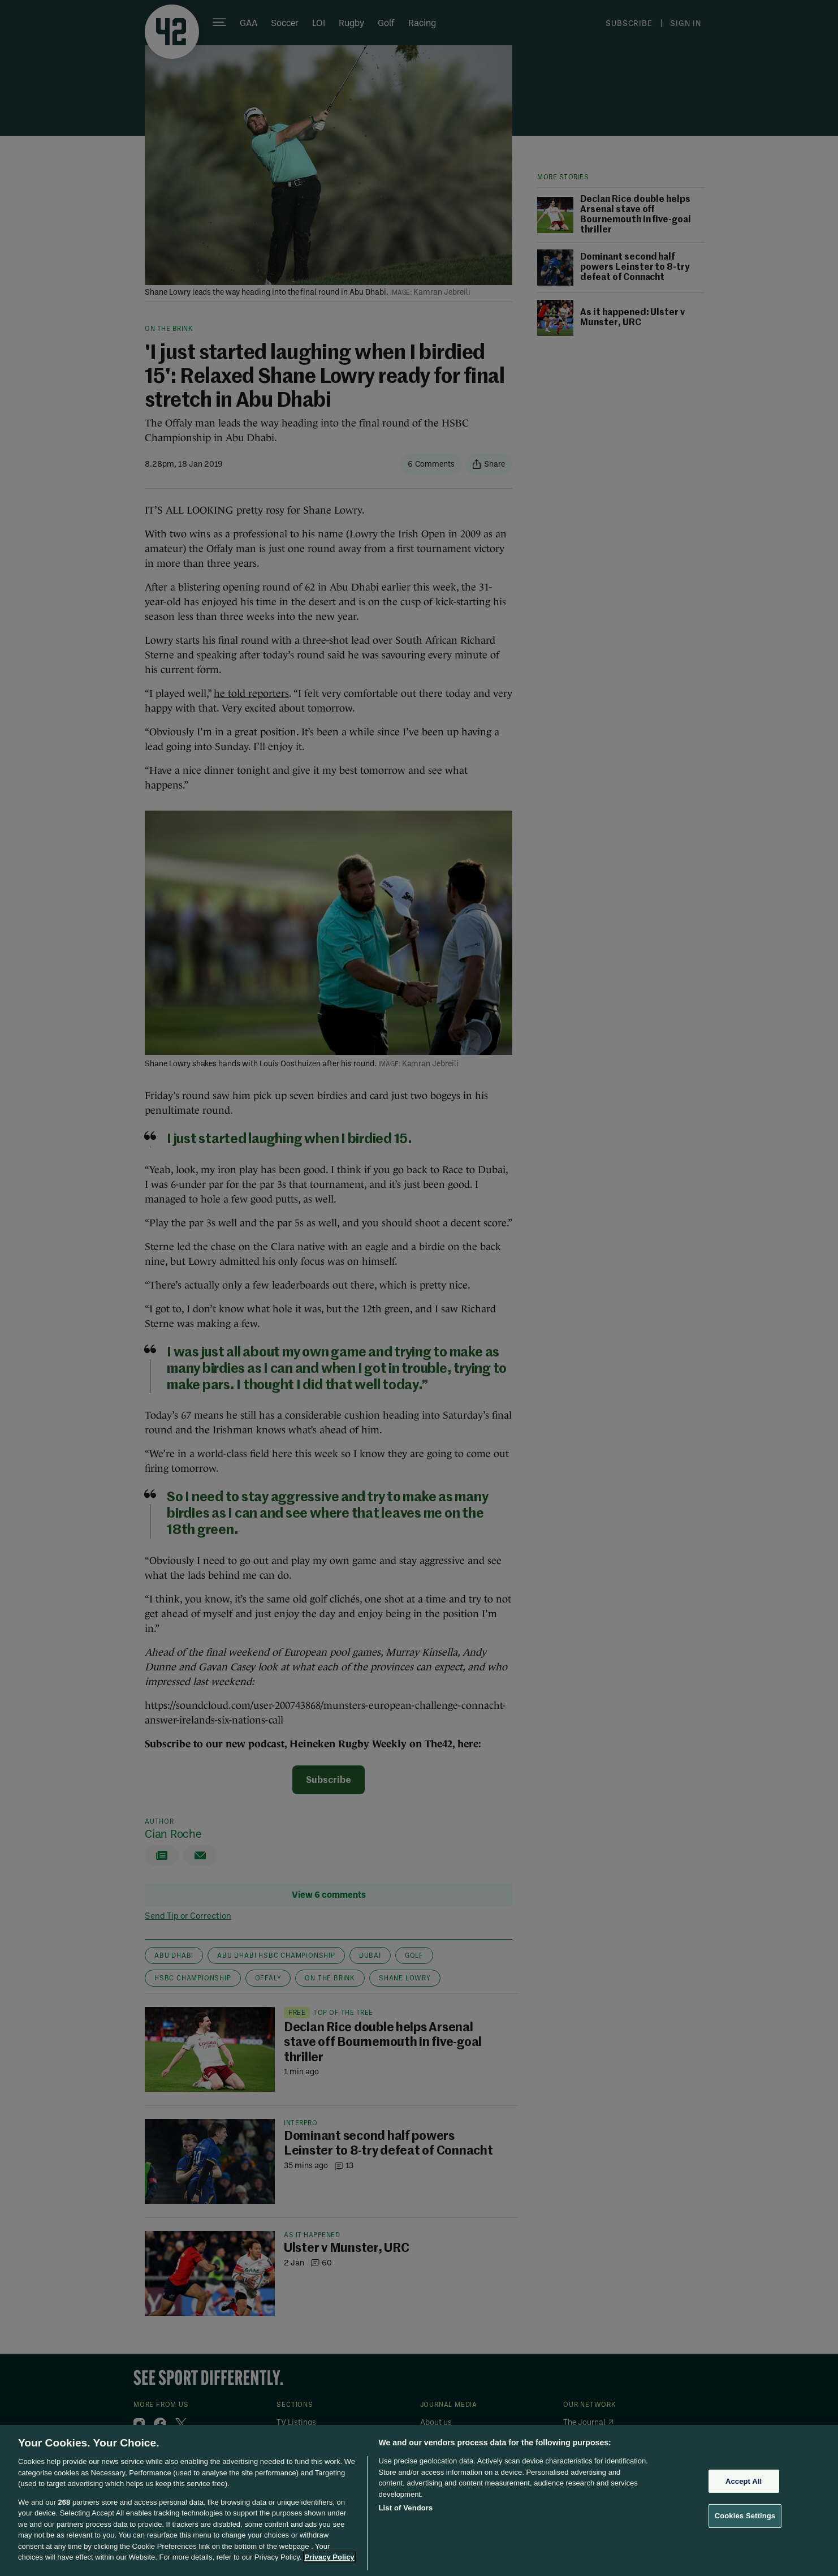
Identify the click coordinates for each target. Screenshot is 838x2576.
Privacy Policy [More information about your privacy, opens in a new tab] (329, 2557)
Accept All (743, 2481)
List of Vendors (406, 2508)
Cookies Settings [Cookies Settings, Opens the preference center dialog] (745, 2516)
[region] (419, 2500)
